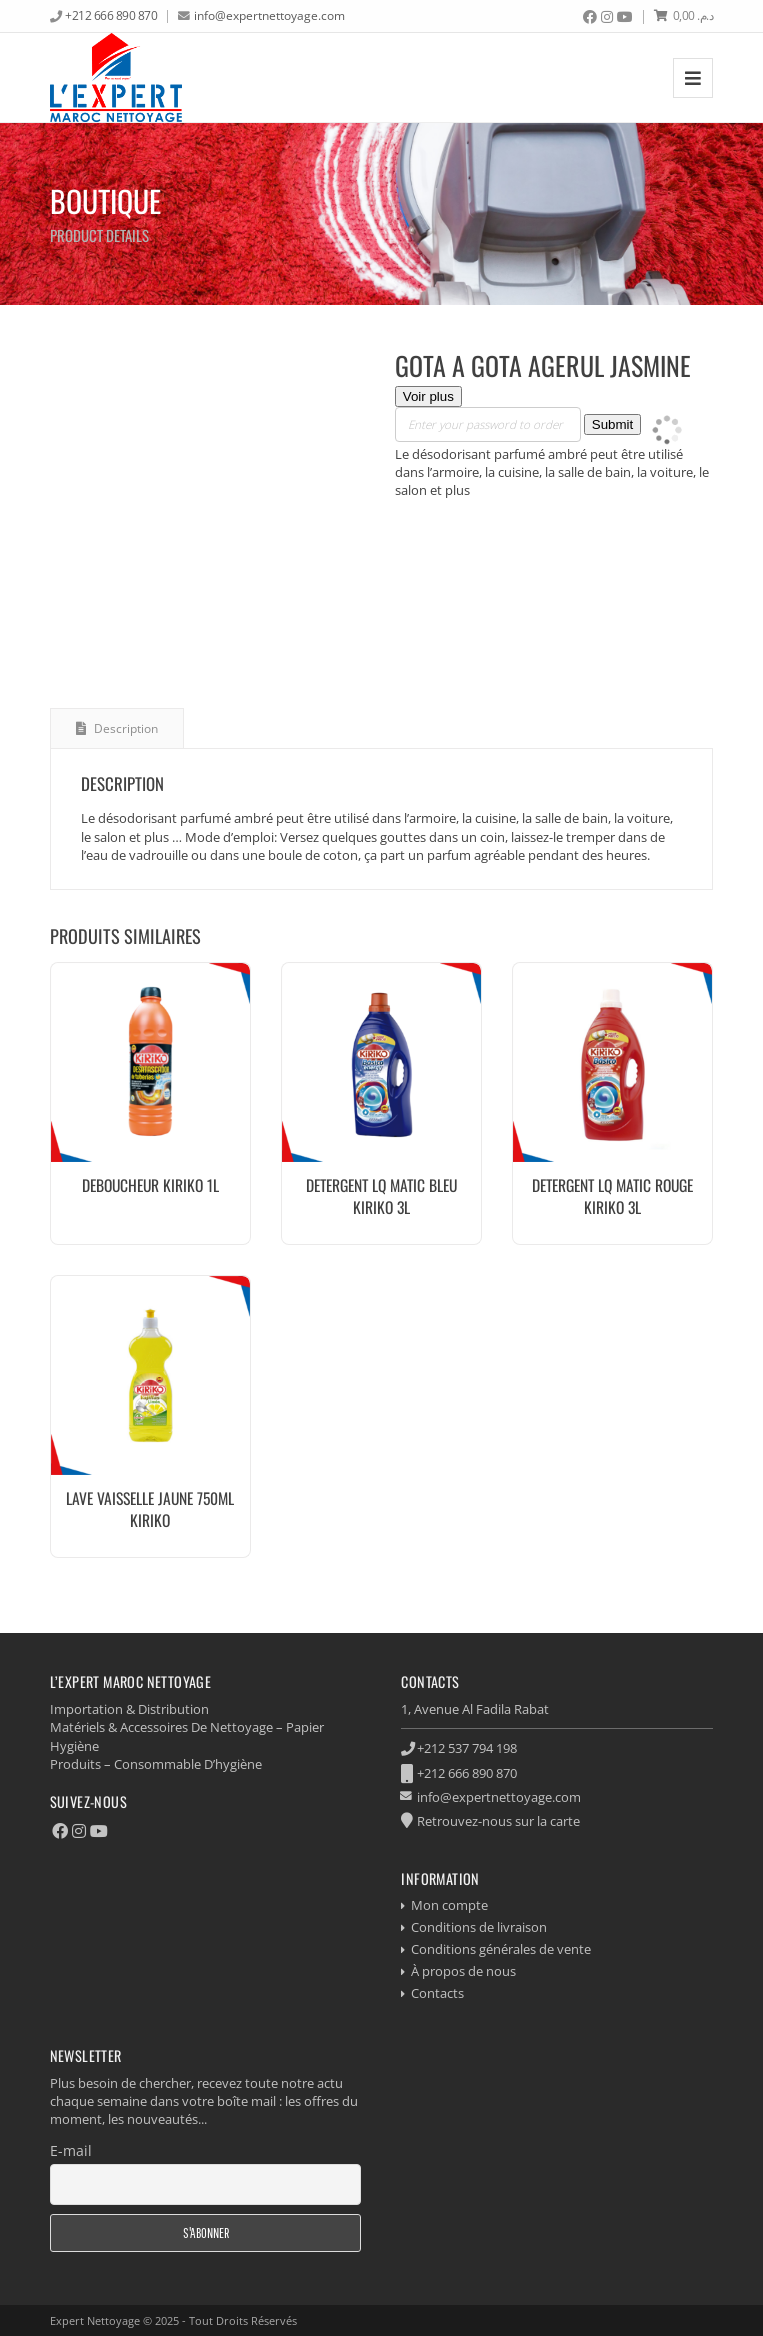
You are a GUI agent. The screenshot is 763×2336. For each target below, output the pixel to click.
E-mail (71, 2150)
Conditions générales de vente (501, 1949)
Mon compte (449, 1905)
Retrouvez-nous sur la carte (498, 1821)
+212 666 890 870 (111, 15)
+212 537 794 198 (467, 1748)
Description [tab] (124, 728)
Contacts (437, 1993)
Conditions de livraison (479, 1927)
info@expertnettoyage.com (269, 15)
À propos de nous (463, 1971)
